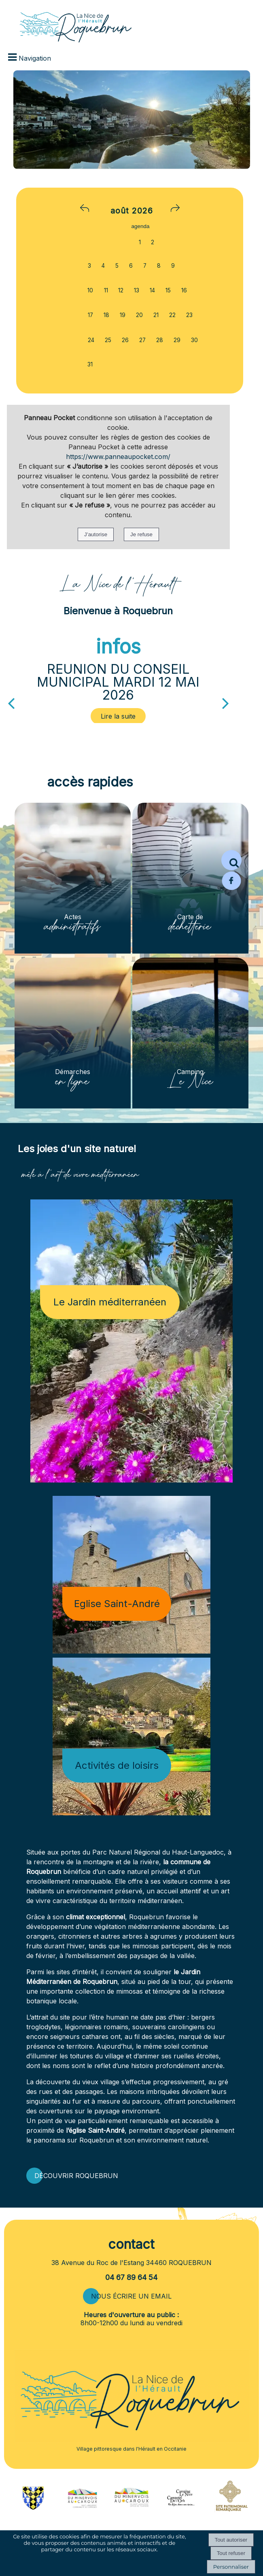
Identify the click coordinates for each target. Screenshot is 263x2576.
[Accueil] (66, 22)
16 (184, 290)
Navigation (35, 58)
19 (122, 315)
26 (125, 340)
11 (106, 290)
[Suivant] (225, 702)
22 (172, 315)
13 (136, 290)
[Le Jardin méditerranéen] (131, 1341)
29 (177, 340)
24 (91, 340)
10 (90, 290)
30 (194, 340)
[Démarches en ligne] (73, 1033)
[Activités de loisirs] (131, 1736)
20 (139, 315)
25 (108, 340)
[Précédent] (11, 702)
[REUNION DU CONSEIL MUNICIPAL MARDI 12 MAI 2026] (118, 716)
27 (142, 340)
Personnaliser (231, 2566)
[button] (231, 860)
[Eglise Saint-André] (131, 1575)
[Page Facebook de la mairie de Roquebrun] (231, 888)
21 (156, 315)
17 (90, 315)
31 (90, 364)
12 (120, 290)
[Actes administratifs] (73, 878)
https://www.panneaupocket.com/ (118, 457)
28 (159, 340)
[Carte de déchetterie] (190, 878)
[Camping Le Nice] (190, 1033)
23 (189, 315)
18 (106, 315)
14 (152, 290)
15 (168, 290)
